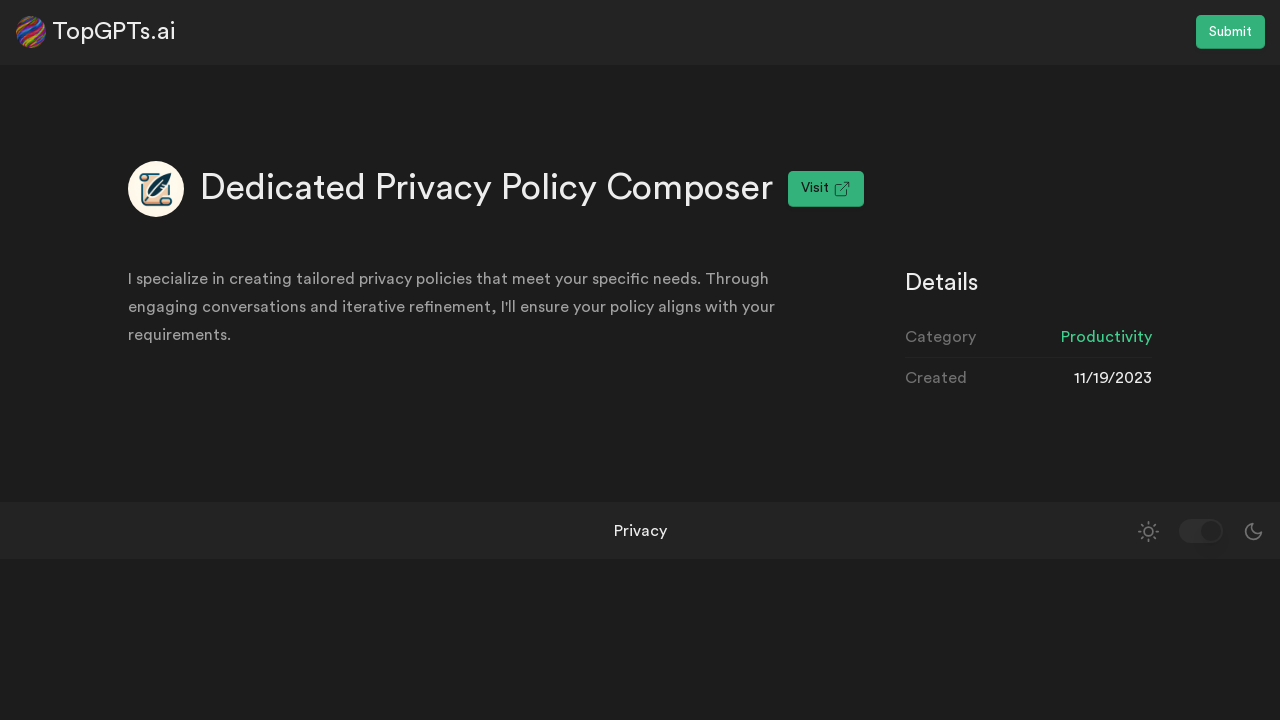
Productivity (1106, 337)
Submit (1230, 32)
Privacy (640, 531)
